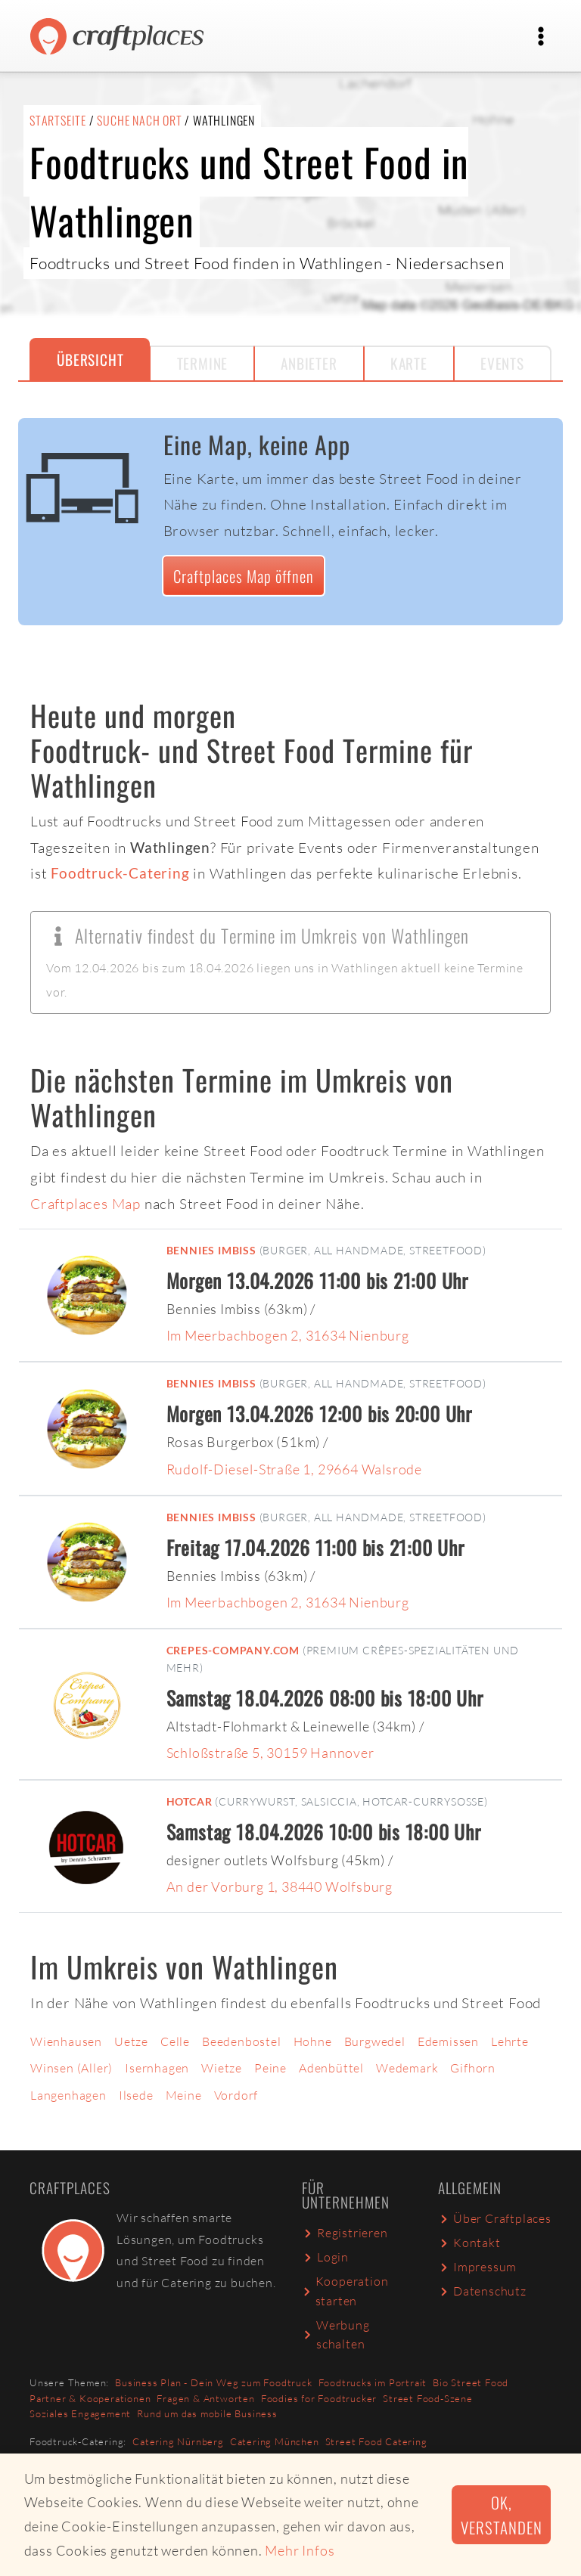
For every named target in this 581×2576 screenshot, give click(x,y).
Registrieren (345, 2232)
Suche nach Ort (139, 120)
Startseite (58, 120)
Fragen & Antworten (205, 2398)
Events (502, 363)
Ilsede (136, 2095)
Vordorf (236, 2095)
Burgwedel (374, 2041)
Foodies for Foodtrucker (319, 2398)
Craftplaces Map (85, 1204)
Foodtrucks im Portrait (372, 2382)
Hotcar (189, 1801)
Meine (184, 2095)
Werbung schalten (336, 2334)
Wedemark (407, 2067)
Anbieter (309, 363)
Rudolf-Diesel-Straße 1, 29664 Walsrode (294, 1469)
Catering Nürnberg (178, 2441)
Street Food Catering (376, 2441)
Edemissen (448, 2041)
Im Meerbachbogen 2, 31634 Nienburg (287, 1335)
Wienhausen (66, 2041)
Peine (270, 2067)
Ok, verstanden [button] (501, 2515)
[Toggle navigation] (541, 36)
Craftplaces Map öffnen (243, 575)
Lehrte (510, 2041)
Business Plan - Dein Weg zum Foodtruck (213, 2382)
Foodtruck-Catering (120, 873)
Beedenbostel (241, 2041)
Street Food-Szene (428, 2398)
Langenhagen (68, 2095)
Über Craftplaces (494, 2218)
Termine (202, 363)
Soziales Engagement (80, 2413)
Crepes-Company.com (233, 1650)
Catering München (274, 2441)
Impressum (477, 2266)
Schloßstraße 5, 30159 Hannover (270, 1752)
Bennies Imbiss (211, 1250)
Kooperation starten (345, 2291)
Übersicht (90, 359)
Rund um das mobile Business (207, 2413)
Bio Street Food (470, 2382)
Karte (408, 363)
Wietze (221, 2067)
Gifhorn (473, 2067)
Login (325, 2256)
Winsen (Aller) (71, 2067)
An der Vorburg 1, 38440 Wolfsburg (279, 1886)
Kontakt (469, 2242)
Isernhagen (157, 2067)
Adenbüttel (331, 2067)
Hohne (313, 2041)
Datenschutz (482, 2291)
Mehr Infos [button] (299, 2550)
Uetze (131, 2041)
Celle (175, 2041)
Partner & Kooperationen (90, 2398)
